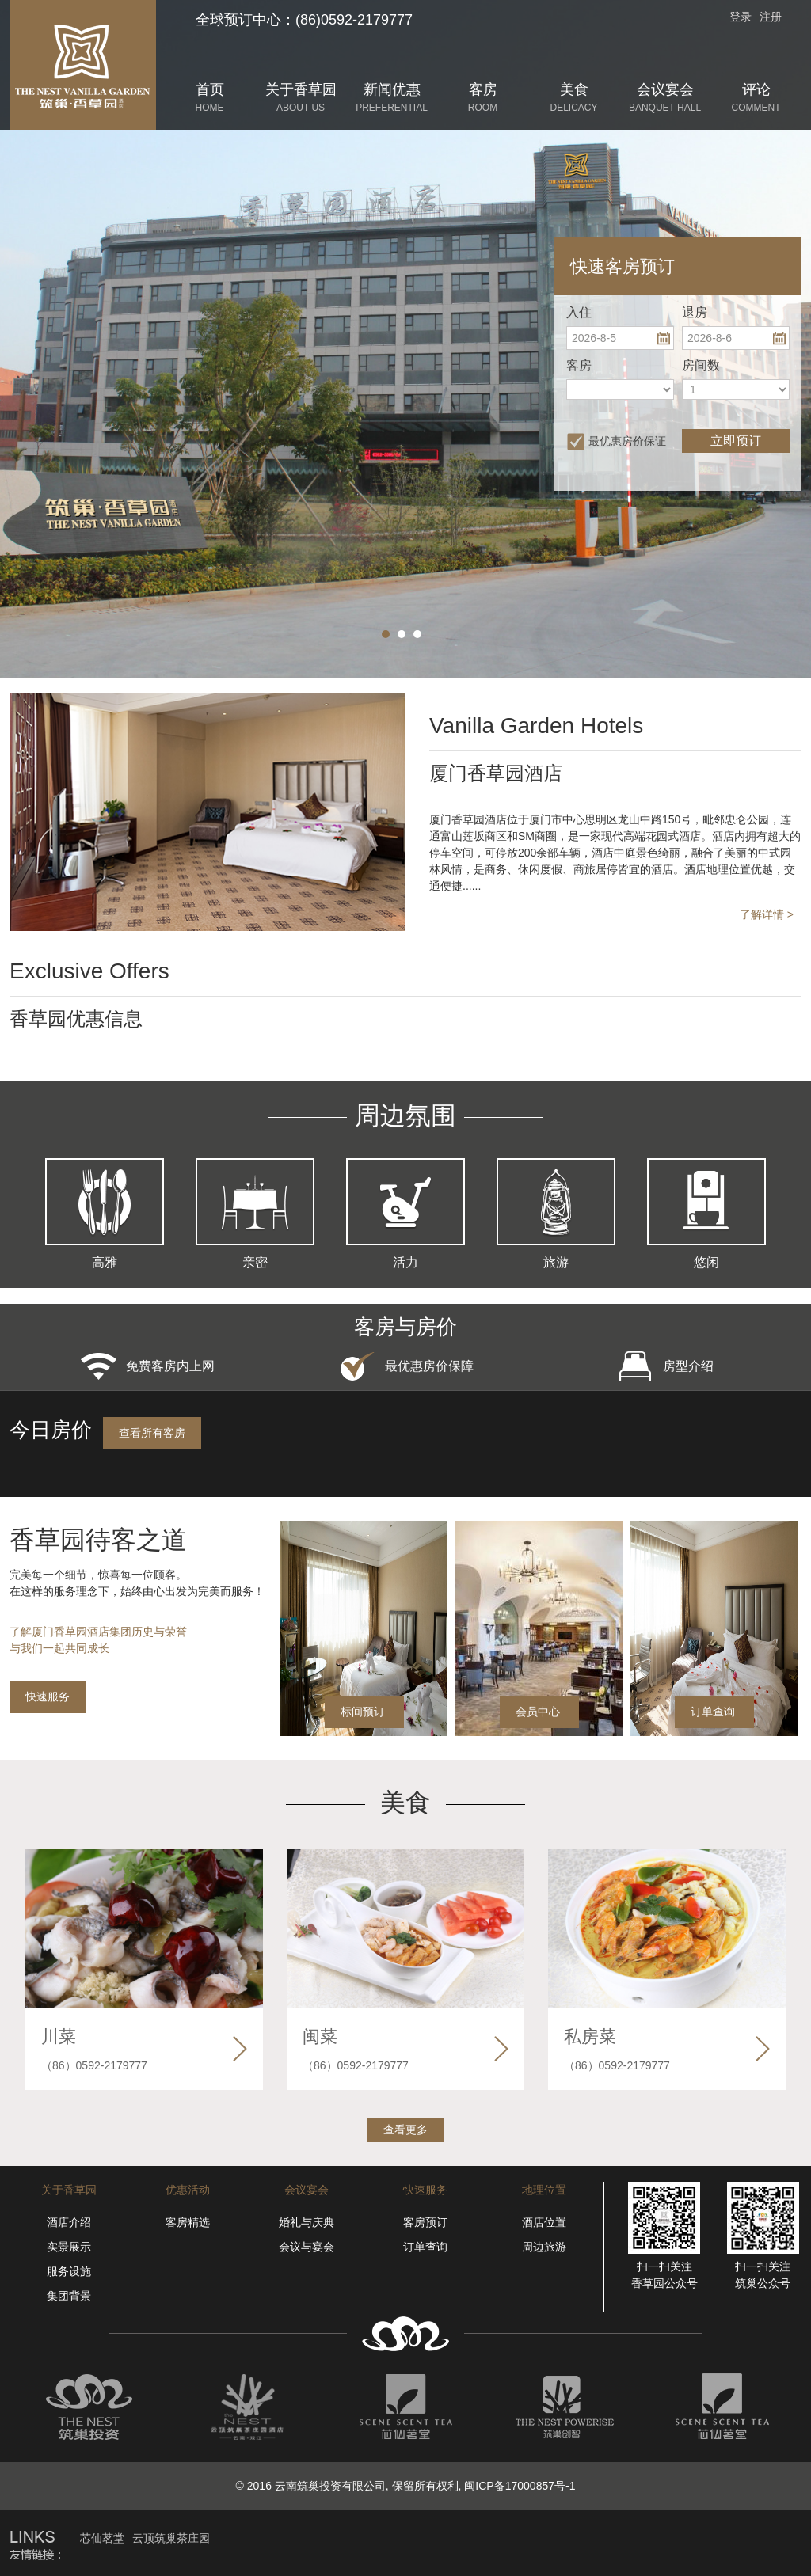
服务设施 (69, 2271)
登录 (740, 16)
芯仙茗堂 (102, 2538)
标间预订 (363, 1711)
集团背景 (69, 2295)
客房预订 (425, 2222)
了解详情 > (767, 914)
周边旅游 (544, 2246)
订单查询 (713, 1711)
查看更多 (405, 2129)
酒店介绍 (69, 2222)
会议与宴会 (306, 2246)
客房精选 (188, 2222)
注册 (771, 16)
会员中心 (538, 1711)
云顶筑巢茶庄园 (171, 2538)
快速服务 (47, 1696)
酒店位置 (544, 2222)
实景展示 (69, 2246)
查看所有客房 (152, 1433)
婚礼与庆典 (306, 2222)
